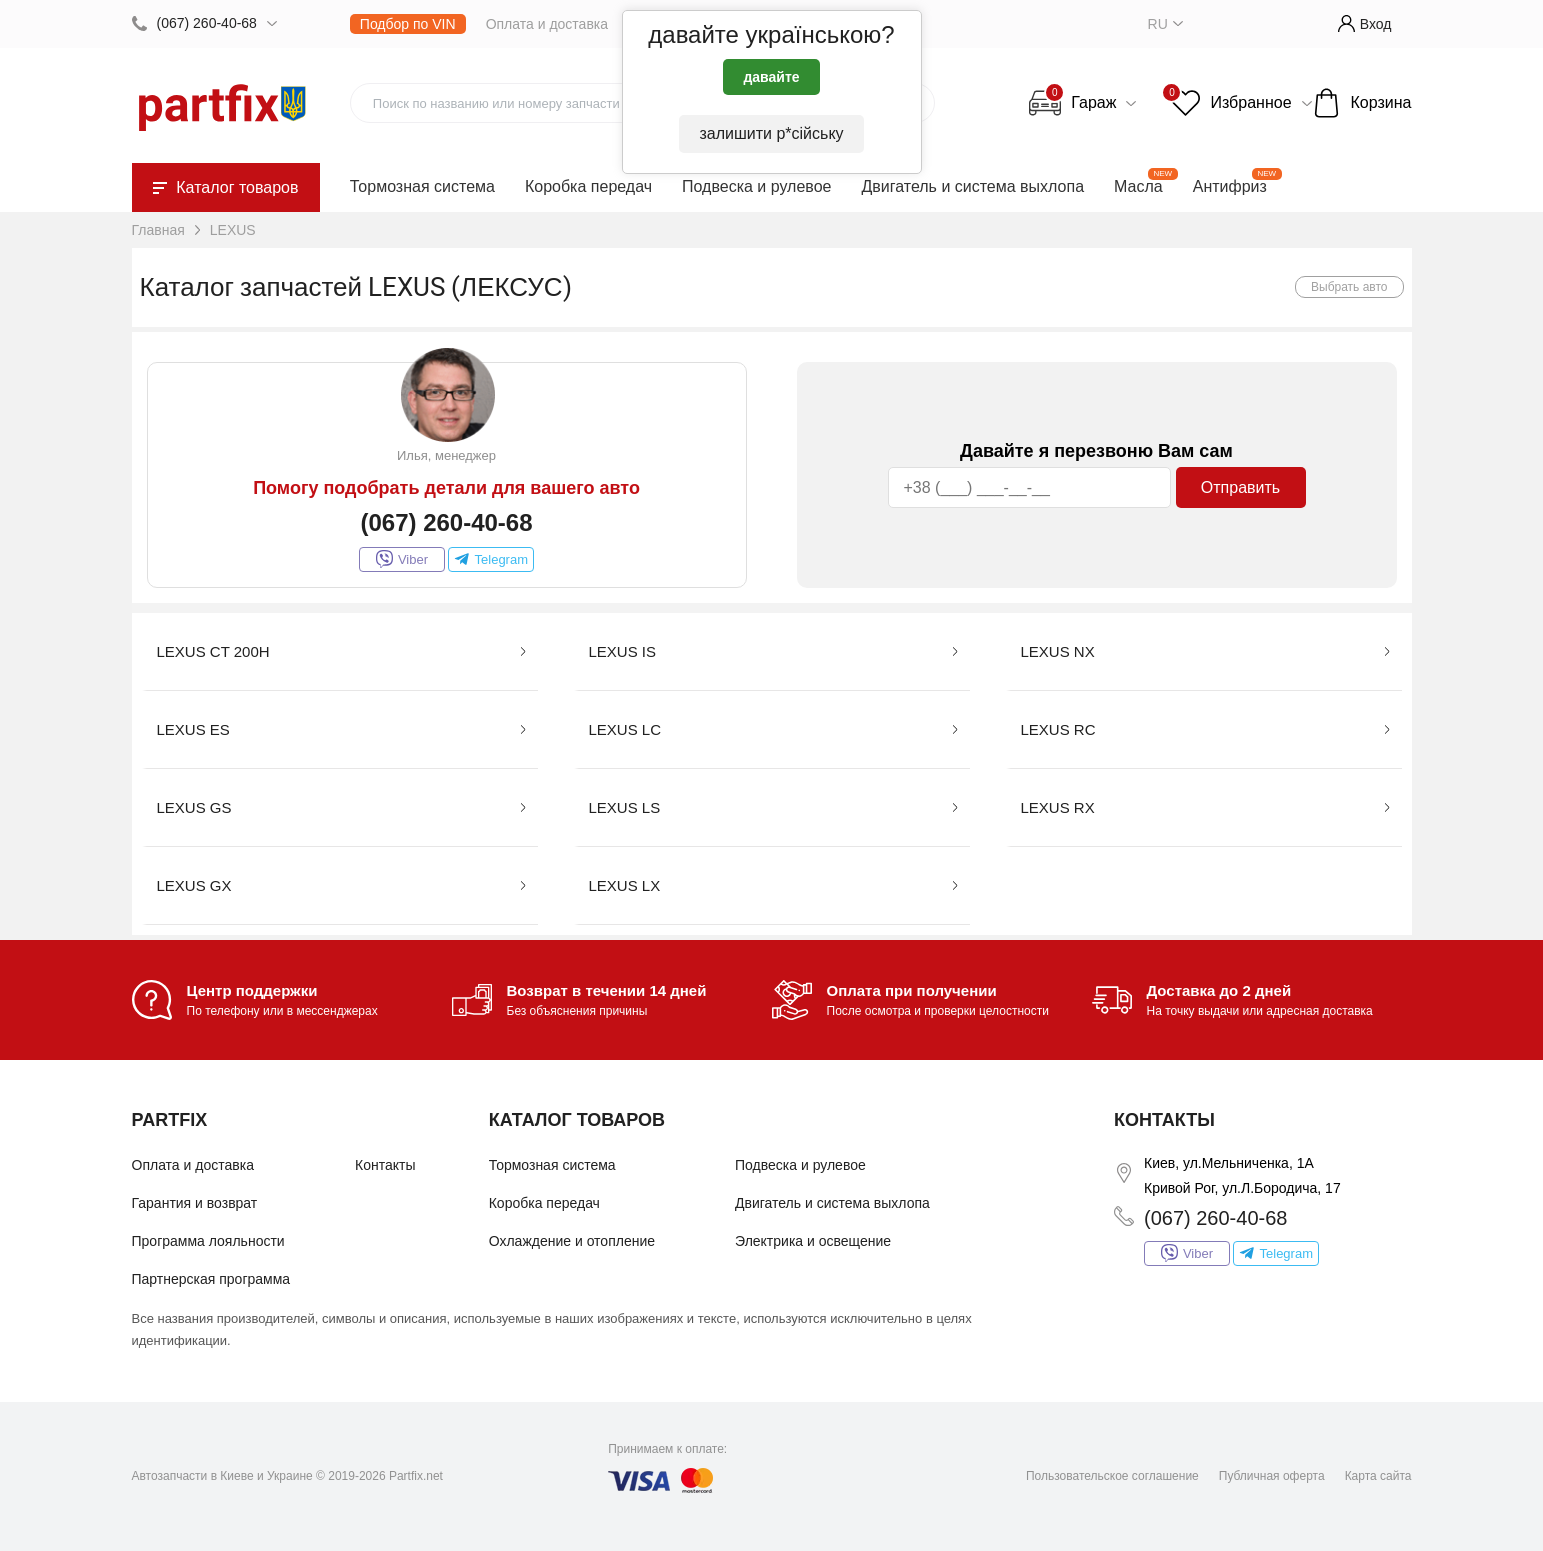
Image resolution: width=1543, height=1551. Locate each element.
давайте (771, 77)
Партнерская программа (211, 1279)
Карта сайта (1378, 1476)
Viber (402, 559)
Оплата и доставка (547, 24)
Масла (1138, 186)
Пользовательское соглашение (1112, 1476)
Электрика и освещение (813, 1241)
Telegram (491, 559)
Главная (158, 230)
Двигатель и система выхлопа (972, 186)
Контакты (385, 1165)
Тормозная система (422, 186)
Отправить (1240, 487)
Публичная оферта (1272, 1476)
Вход (1365, 23)
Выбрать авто (1349, 287)
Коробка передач (588, 186)
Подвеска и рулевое (756, 186)
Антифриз (1230, 186)
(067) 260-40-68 (207, 23)
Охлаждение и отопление (572, 1241)
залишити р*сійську (771, 133)
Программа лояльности (208, 1241)
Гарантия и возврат (195, 1203)
